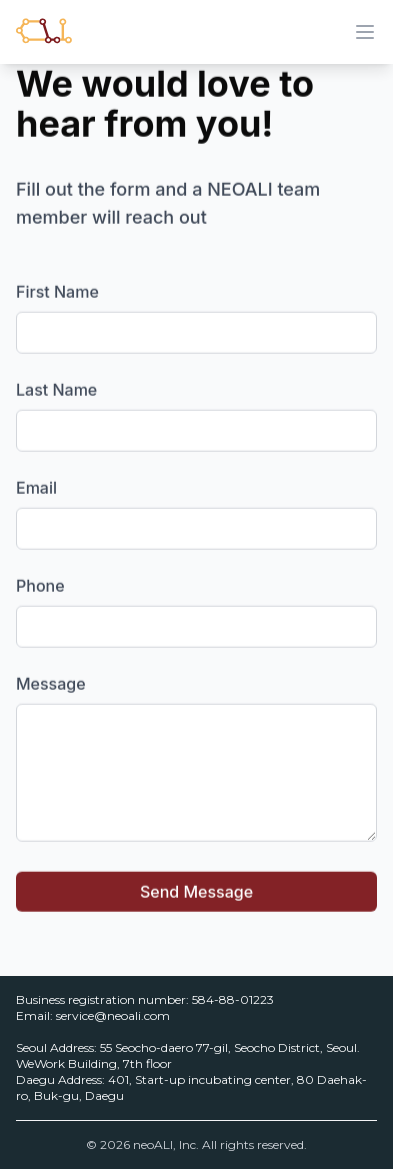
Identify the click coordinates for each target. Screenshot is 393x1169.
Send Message (196, 891)
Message (51, 683)
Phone (40, 585)
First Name (57, 291)
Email (36, 487)
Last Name (56, 389)
